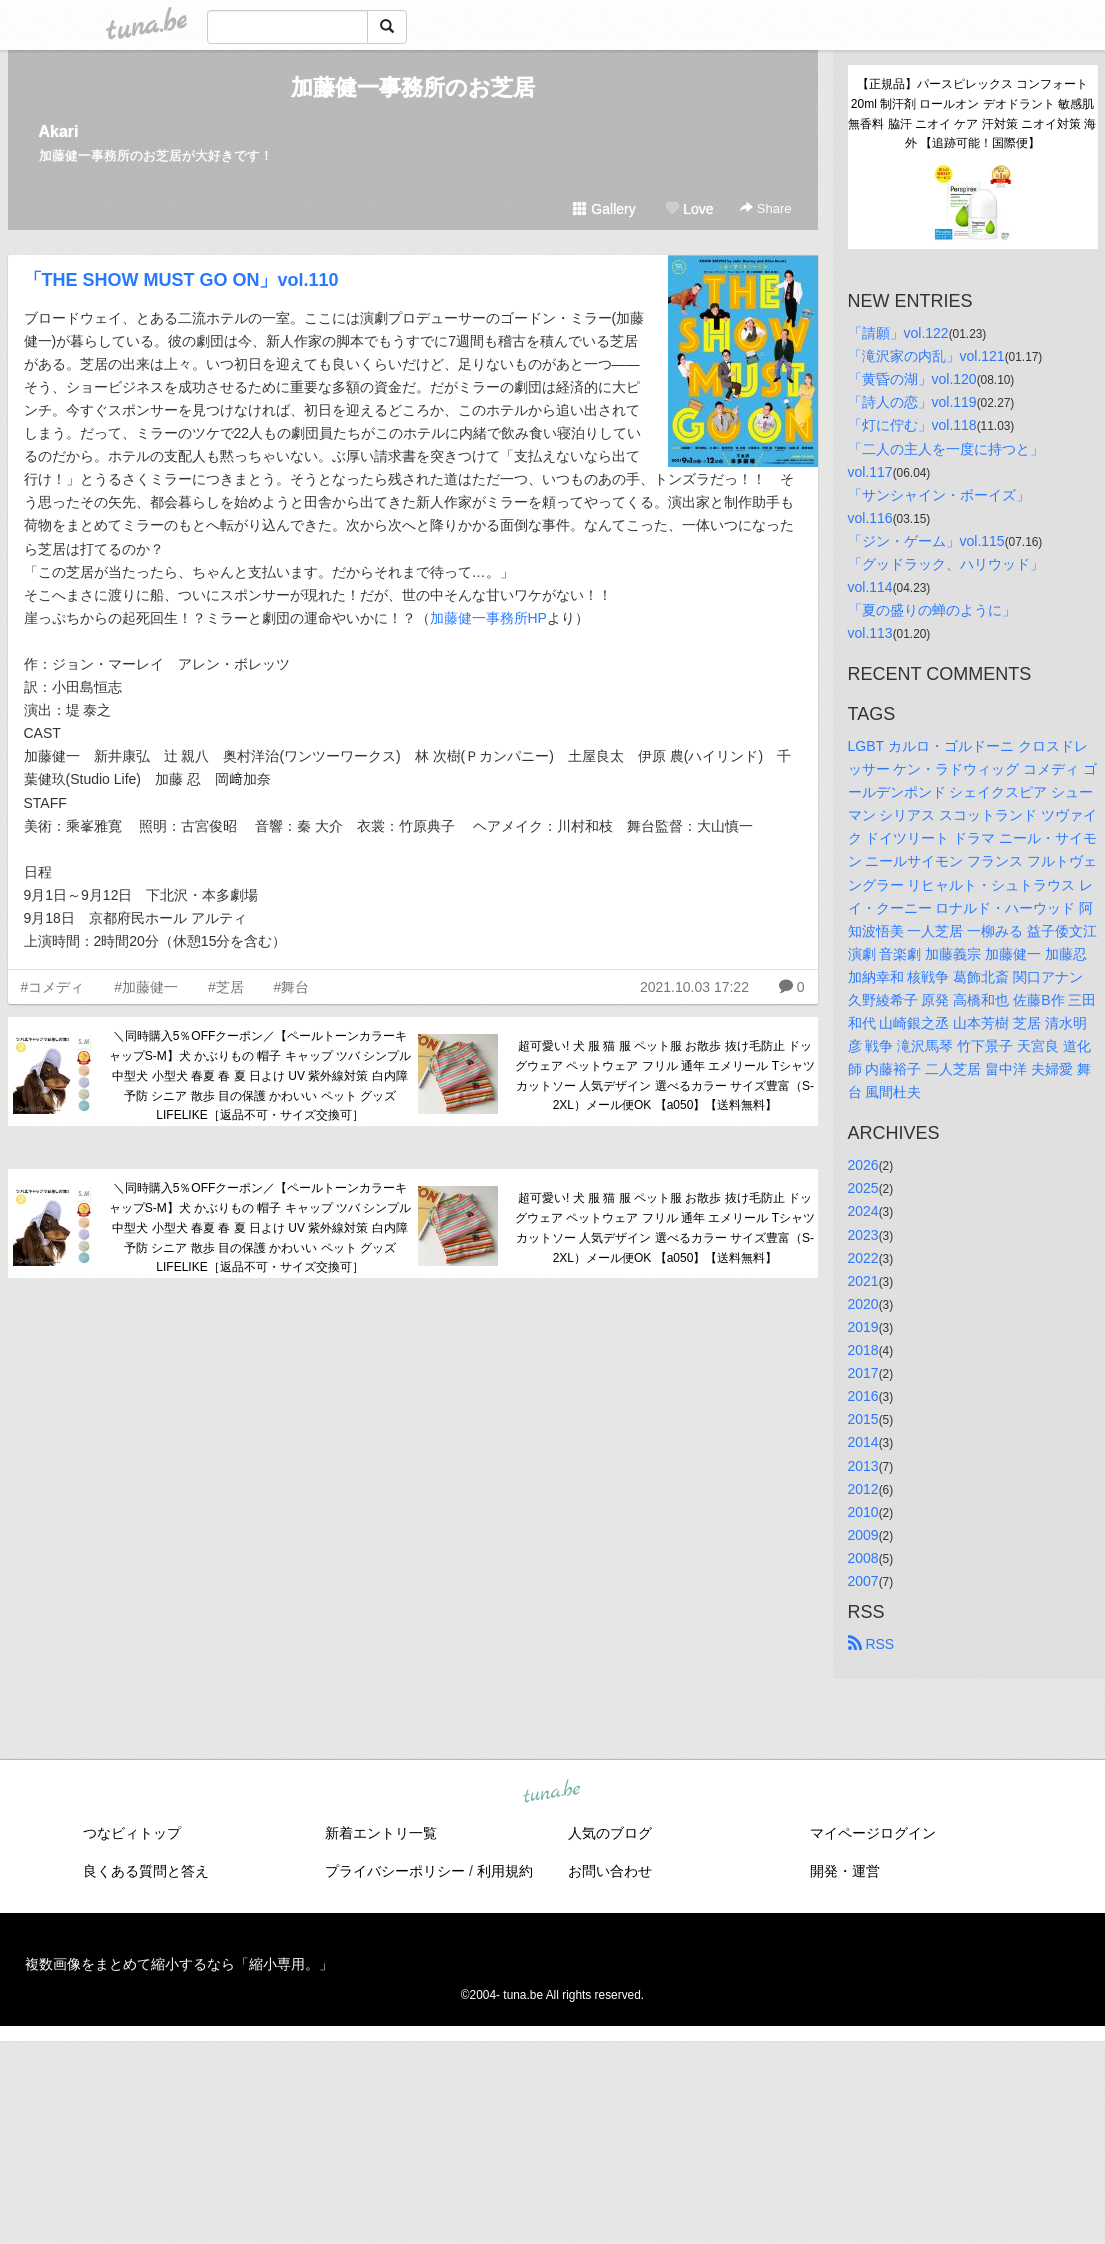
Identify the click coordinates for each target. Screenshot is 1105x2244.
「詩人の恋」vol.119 (912, 402)
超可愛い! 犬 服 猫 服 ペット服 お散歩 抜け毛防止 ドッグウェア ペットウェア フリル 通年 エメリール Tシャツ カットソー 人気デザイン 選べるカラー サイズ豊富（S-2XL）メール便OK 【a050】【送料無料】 (665, 1075)
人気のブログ (610, 1833)
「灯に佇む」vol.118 (912, 425)
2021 (863, 1281)
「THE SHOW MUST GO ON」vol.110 (181, 280)
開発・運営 (845, 1871)
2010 (863, 1512)
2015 (863, 1419)
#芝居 (226, 987)
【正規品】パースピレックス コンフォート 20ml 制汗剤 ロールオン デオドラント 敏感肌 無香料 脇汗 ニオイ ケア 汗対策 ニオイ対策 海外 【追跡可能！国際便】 (972, 113)
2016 (863, 1396)
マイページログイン (873, 1833)
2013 (863, 1466)
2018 (863, 1350)
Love (689, 209)
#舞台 (292, 987)
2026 (863, 1165)
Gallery (604, 209)
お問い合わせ (610, 1871)
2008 (863, 1558)
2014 (863, 1442)
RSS (871, 1644)
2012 (863, 1489)
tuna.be (552, 1793)
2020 (863, 1304)
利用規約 (505, 1871)
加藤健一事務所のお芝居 (413, 87)
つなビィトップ (132, 1833)
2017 (863, 1373)
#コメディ (53, 987)
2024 (863, 1211)
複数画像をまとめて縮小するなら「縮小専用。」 (179, 1964)
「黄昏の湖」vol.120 (912, 379)
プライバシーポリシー (395, 1871)
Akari (59, 131)
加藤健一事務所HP (488, 618)
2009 (863, 1535)
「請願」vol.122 (898, 333)
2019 (863, 1327)
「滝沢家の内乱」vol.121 (926, 356)
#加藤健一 (146, 987)
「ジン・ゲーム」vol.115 (926, 541)
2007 (863, 1581)
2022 (863, 1258)
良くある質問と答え (146, 1871)
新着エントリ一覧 (381, 1833)
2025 (863, 1188)
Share (765, 208)
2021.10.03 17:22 (694, 987)
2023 (863, 1235)
